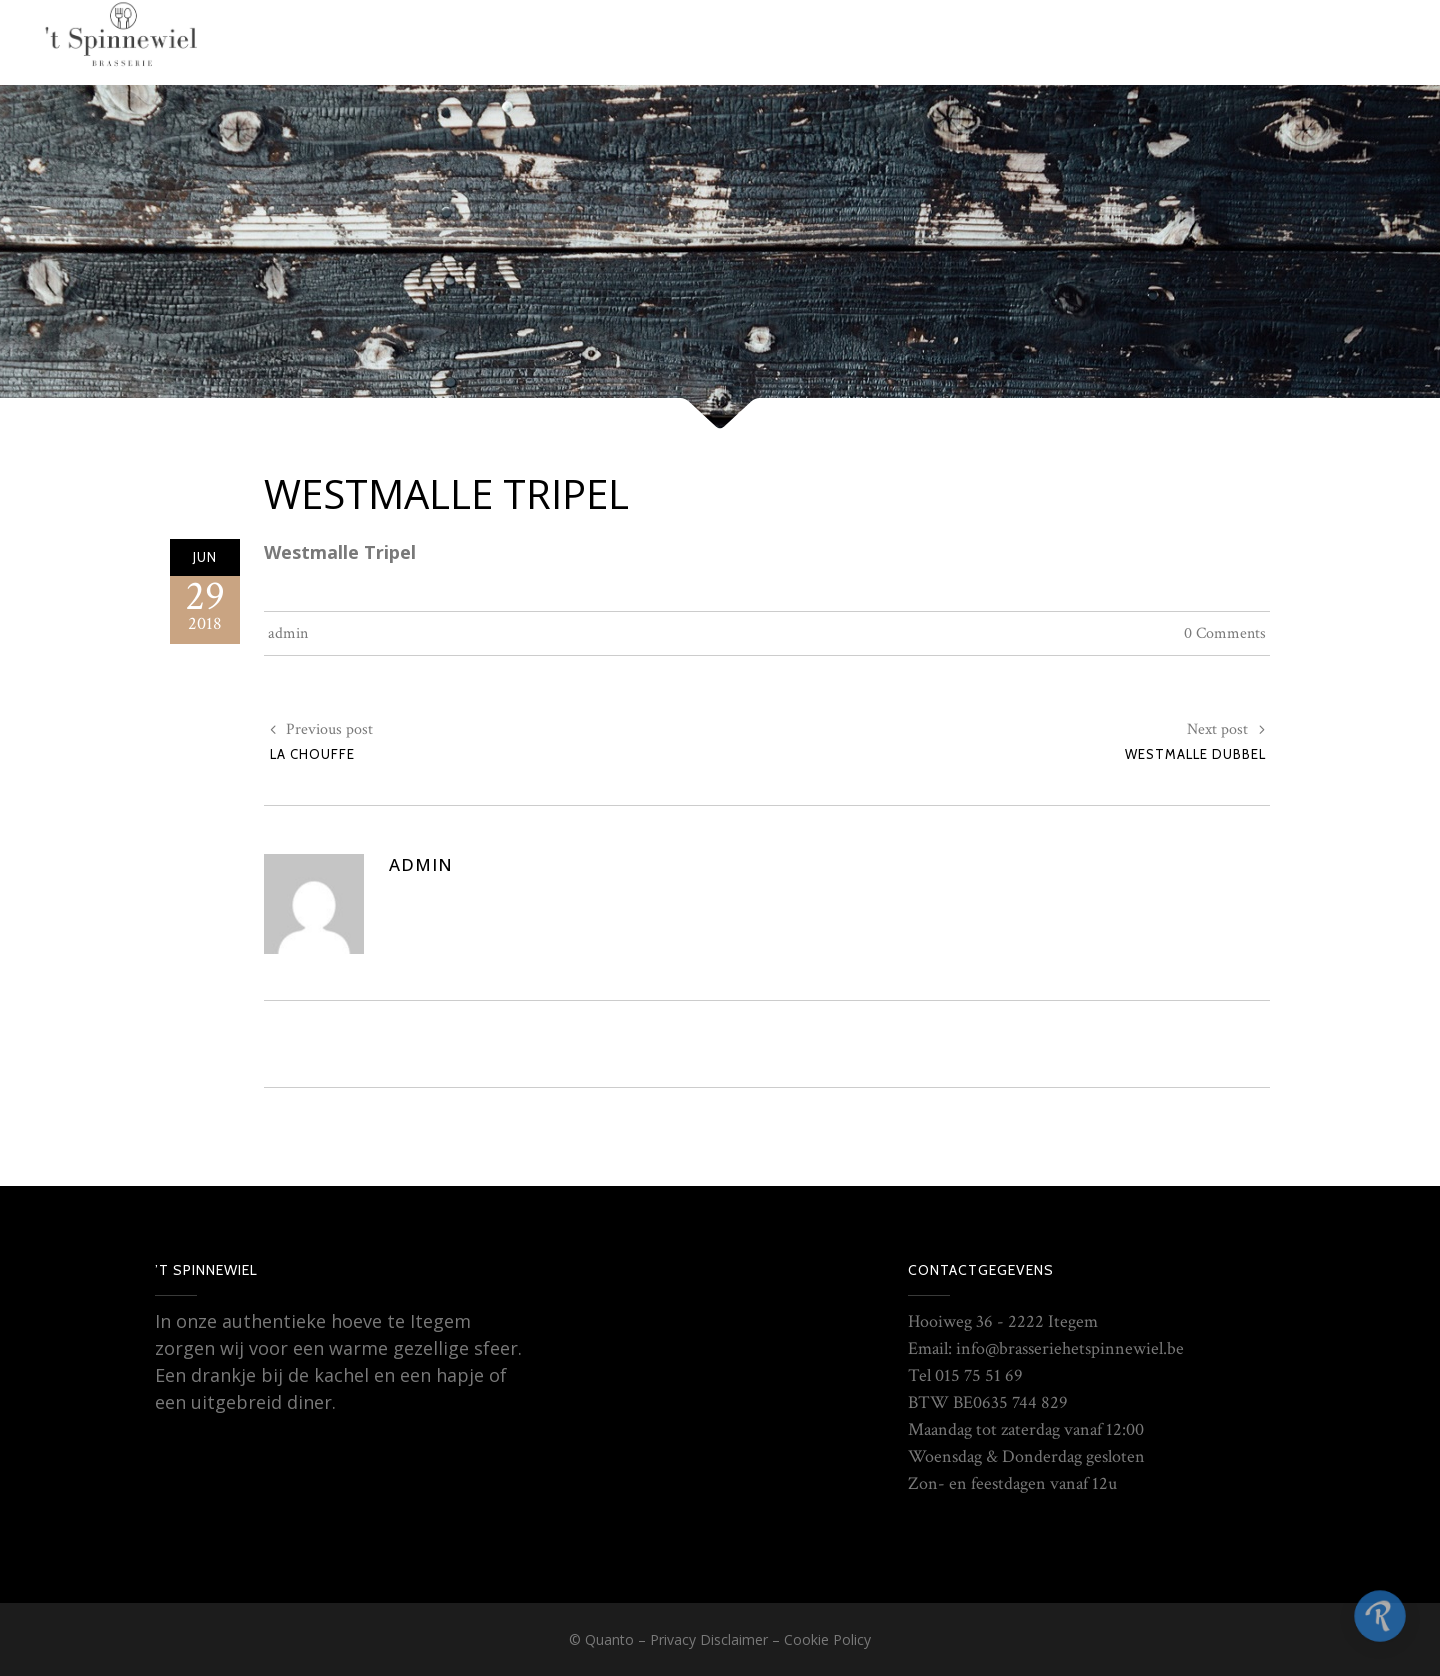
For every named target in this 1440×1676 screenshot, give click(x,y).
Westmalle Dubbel (1195, 754)
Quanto (609, 1639)
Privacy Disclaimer (709, 1639)
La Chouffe (312, 754)
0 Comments (1225, 633)
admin (288, 633)
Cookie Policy (827, 1639)
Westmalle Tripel (446, 493)
